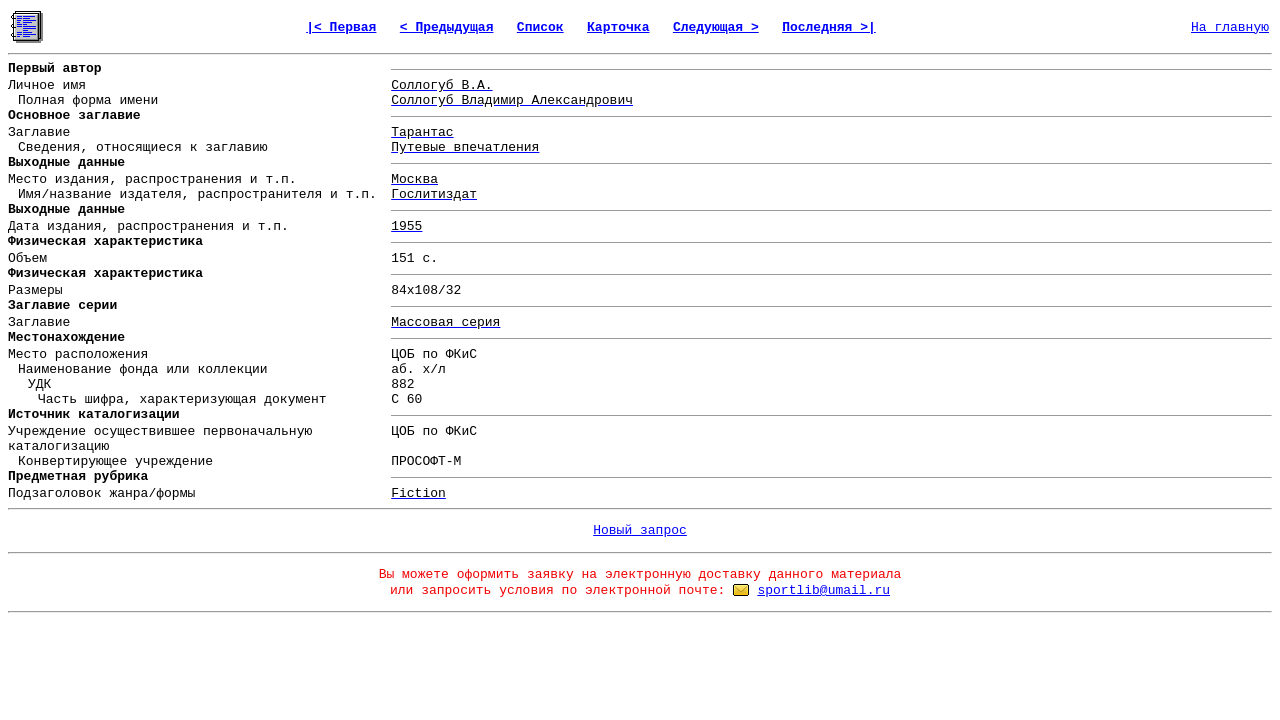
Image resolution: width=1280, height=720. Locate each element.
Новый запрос (640, 530)
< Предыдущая (447, 27)
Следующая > (716, 27)
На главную (1230, 27)
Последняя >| (829, 27)
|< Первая (341, 27)
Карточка (618, 27)
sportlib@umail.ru (823, 590)
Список (540, 27)
